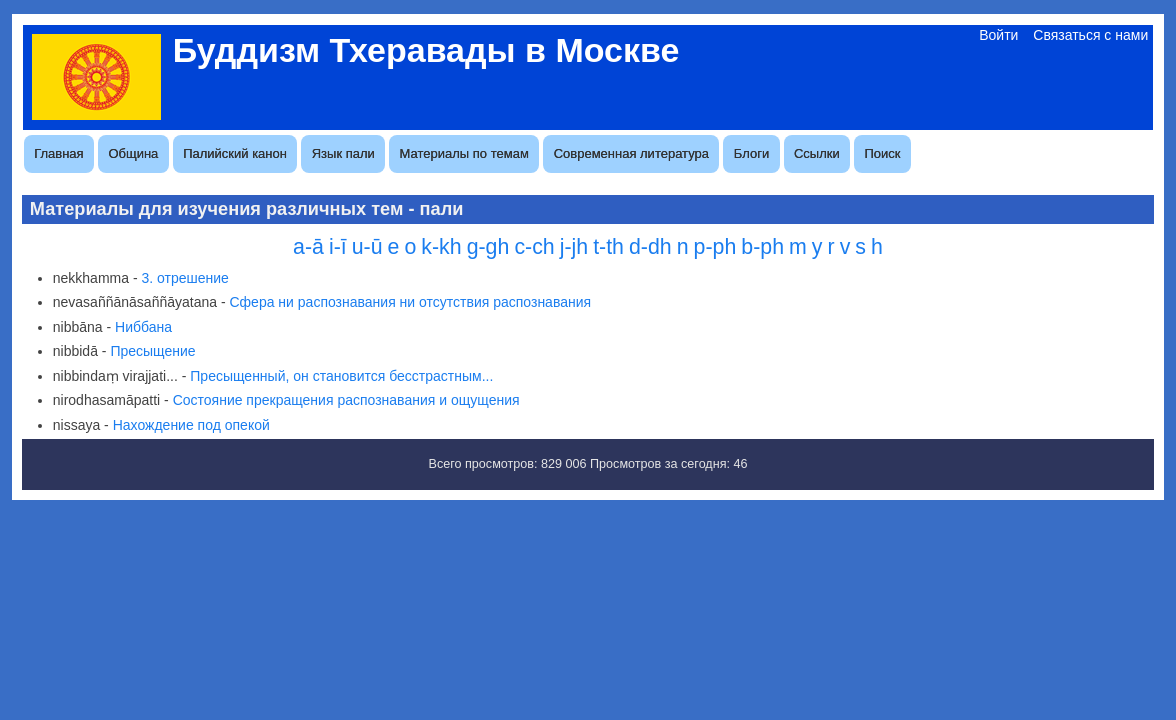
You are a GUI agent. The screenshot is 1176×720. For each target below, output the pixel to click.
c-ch (534, 247)
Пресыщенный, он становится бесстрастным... (341, 376)
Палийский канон (235, 153)
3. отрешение (184, 278)
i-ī (338, 247)
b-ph (762, 247)
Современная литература (631, 153)
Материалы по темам (464, 153)
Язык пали (343, 153)
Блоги (751, 153)
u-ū (367, 247)
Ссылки (817, 153)
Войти (998, 35)
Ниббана (143, 327)
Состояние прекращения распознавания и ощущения (346, 400)
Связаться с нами (1090, 35)
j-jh (574, 247)
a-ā (308, 247)
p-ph (715, 247)
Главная (58, 153)
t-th (608, 247)
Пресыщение (152, 351)
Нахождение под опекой (191, 425)
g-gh (488, 247)
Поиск (883, 153)
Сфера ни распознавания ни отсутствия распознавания (410, 302)
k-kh (441, 247)
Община (133, 153)
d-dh (650, 247)
